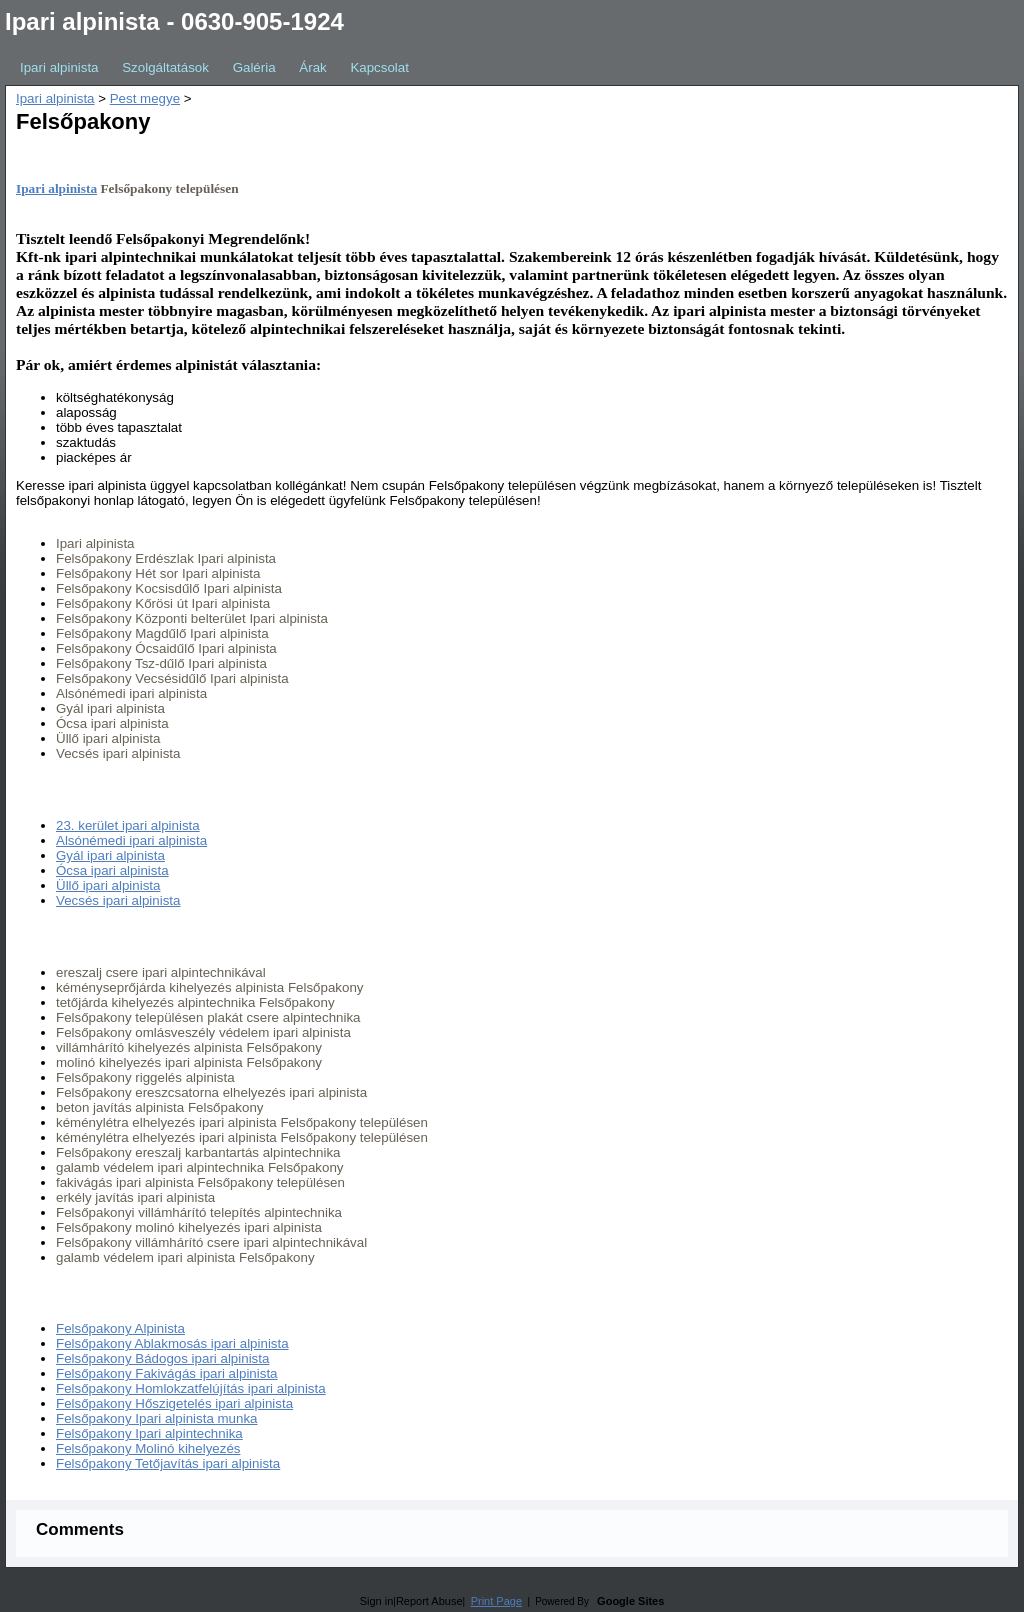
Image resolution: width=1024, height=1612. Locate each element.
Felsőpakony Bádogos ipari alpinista (162, 1358)
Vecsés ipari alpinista (118, 900)
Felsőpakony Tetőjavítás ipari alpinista (168, 1463)
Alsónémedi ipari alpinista (131, 840)
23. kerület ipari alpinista (128, 825)
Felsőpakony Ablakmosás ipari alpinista (172, 1343)
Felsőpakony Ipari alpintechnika (149, 1433)
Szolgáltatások (165, 67)
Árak (312, 67)
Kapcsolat (379, 67)
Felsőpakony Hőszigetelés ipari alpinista (174, 1403)
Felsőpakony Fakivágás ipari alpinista (167, 1373)
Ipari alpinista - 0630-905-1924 (174, 21)
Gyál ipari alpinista (110, 855)
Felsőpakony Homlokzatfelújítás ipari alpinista (191, 1388)
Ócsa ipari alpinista (112, 870)
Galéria (254, 67)
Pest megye (145, 98)
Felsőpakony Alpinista (120, 1328)
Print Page (496, 1601)
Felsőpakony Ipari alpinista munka (157, 1418)
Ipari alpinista (59, 67)
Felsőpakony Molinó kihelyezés (148, 1448)
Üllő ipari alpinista (108, 885)
